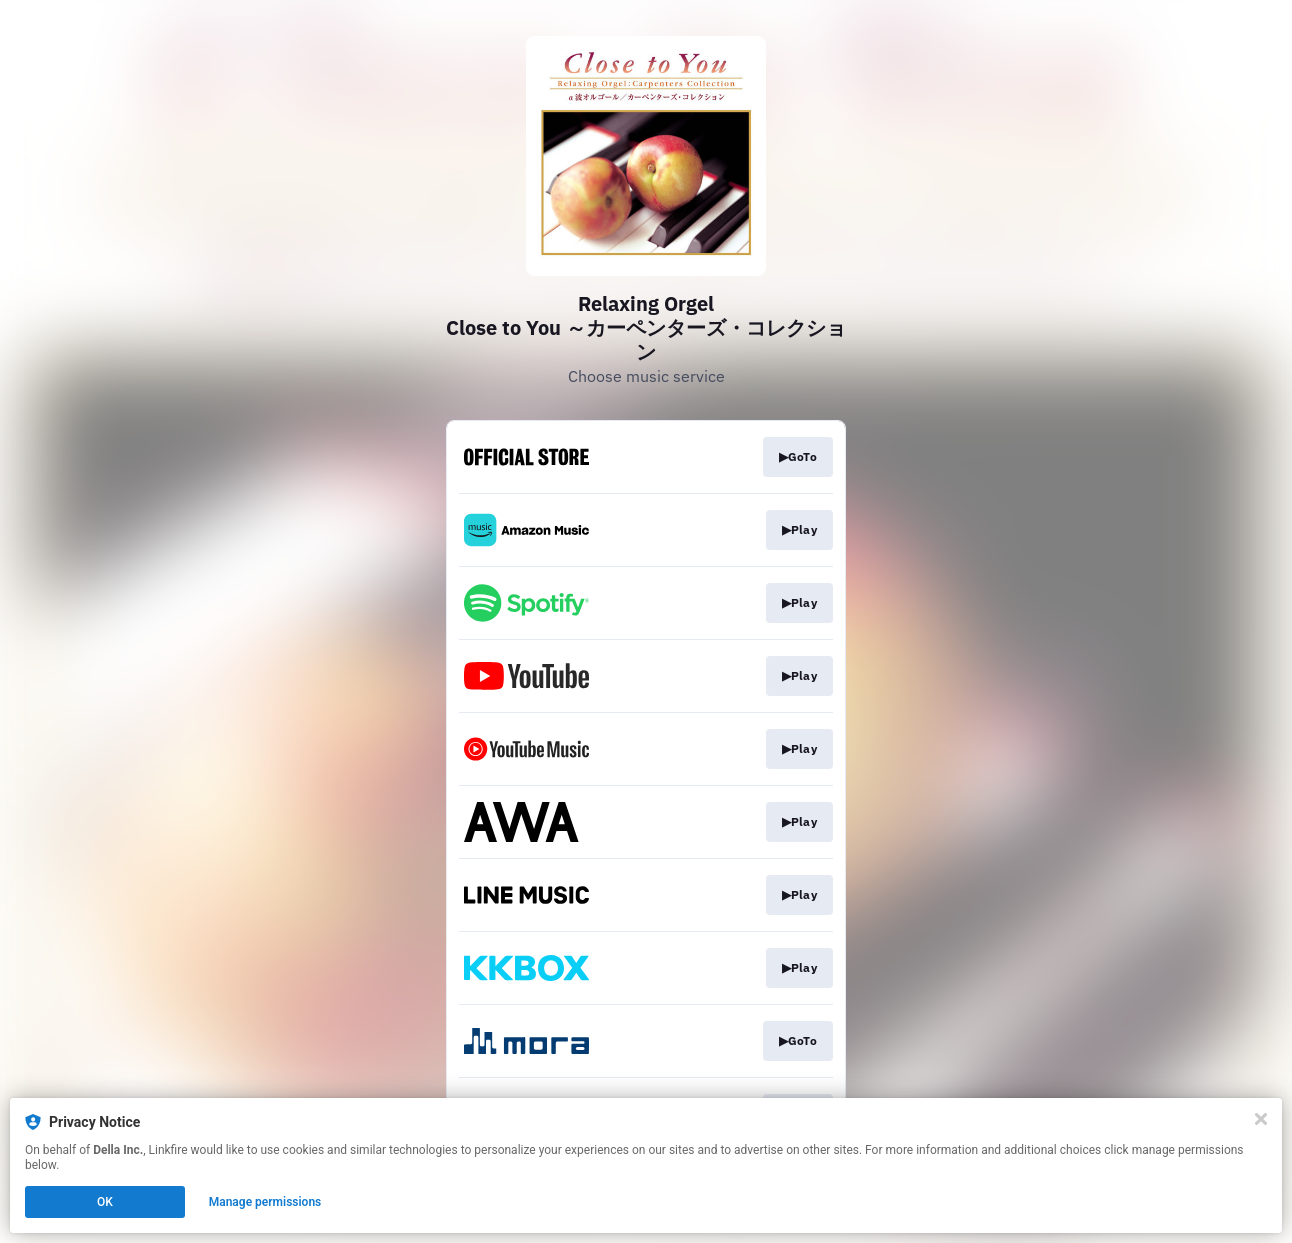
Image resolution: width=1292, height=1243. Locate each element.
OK (105, 1202)
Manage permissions (265, 1202)
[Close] (1261, 1119)
